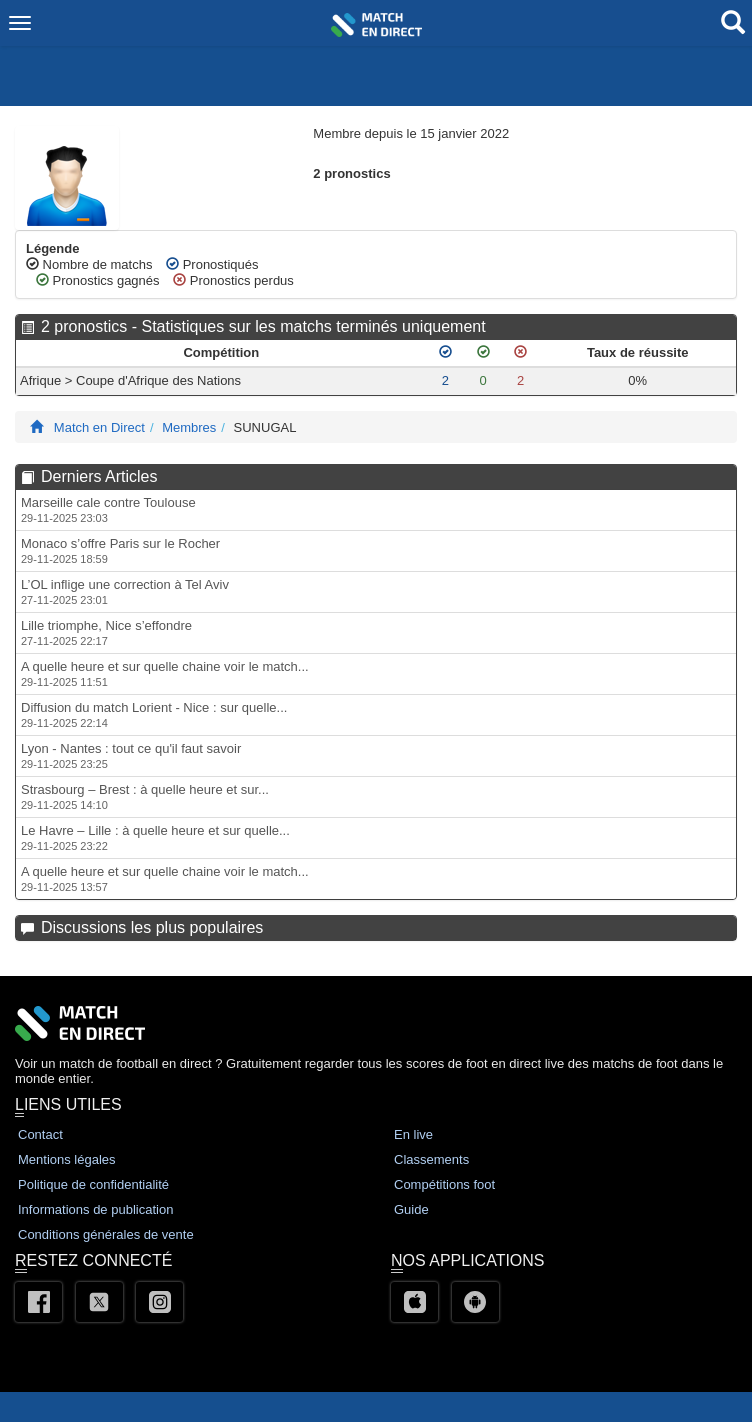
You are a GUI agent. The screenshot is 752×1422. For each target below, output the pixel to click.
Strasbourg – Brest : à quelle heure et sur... (145, 796)
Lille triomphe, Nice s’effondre (106, 632)
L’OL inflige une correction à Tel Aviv (125, 591)
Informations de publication (95, 1209)
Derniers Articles (99, 476)
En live (413, 1134)
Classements (431, 1159)
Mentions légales (67, 1159)
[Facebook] (38, 1302)
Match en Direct (99, 427)
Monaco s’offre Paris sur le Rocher (120, 550)
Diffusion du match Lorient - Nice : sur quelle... (154, 714)
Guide (411, 1209)
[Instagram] (159, 1302)
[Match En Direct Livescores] (36, 427)
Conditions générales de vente (106, 1234)
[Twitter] (99, 1302)
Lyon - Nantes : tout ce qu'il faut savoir (131, 755)
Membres (189, 427)
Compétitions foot (444, 1184)
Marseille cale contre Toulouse (108, 509)
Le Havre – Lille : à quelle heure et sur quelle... (155, 837)
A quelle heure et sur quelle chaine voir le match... (165, 673)
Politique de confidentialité (93, 1184)
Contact (40, 1134)
